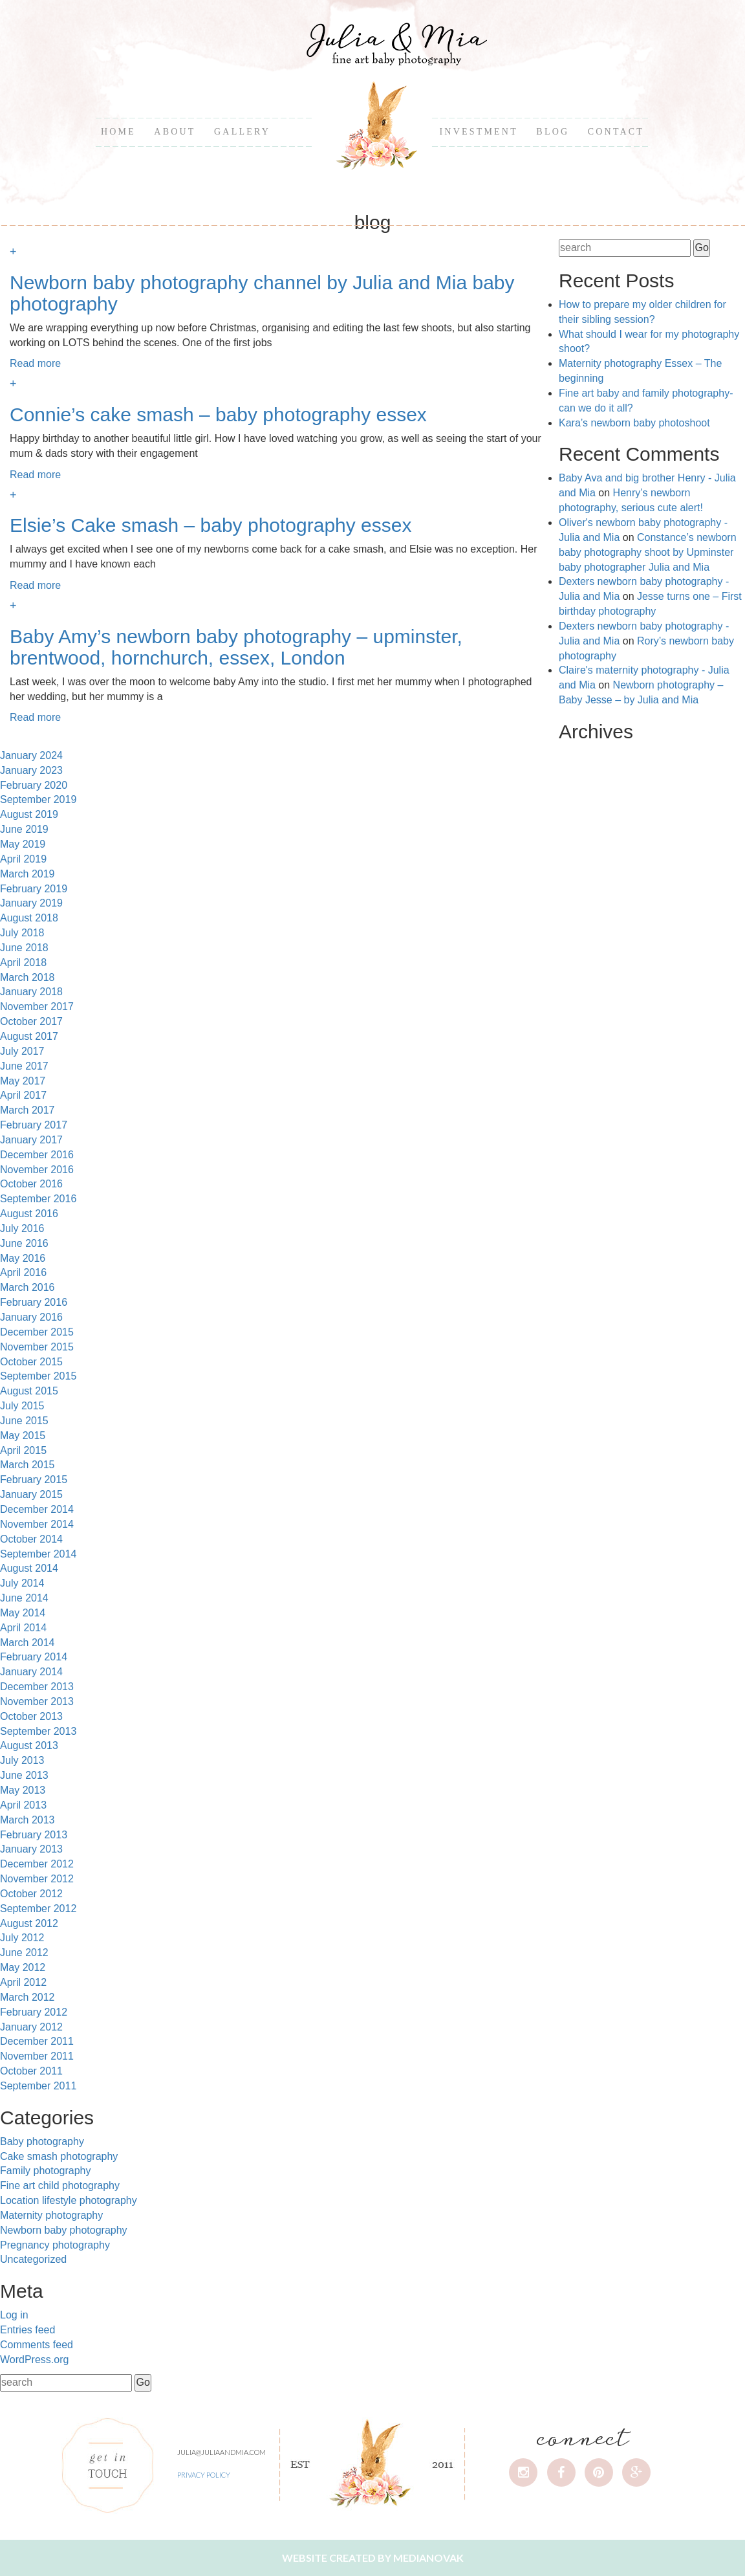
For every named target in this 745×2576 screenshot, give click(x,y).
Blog (552, 132)
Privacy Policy (203, 2475)
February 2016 (33, 1302)
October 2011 (31, 2070)
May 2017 (22, 1080)
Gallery (242, 132)
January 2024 (31, 755)
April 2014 (23, 1627)
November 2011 (37, 2056)
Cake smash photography (59, 2156)
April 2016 (23, 1272)
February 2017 (33, 1124)
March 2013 (27, 1819)
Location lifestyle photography (68, 2200)
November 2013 (37, 1701)
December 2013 (37, 1686)
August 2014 (29, 1568)
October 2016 (31, 1183)
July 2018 (22, 932)
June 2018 (24, 947)
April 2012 (23, 1982)
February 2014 (33, 1656)
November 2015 (37, 1346)
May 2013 (22, 1790)
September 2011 (38, 2085)
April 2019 (23, 858)
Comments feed (36, 2344)
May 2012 (22, 1967)
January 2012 (31, 2026)
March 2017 (27, 1110)
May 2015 (22, 1435)
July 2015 (22, 1405)
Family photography (45, 2170)
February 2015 (33, 1479)
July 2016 (22, 1228)
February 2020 (33, 785)
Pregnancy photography (55, 2245)
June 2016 (24, 1243)
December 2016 (37, 1154)
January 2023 (31, 770)
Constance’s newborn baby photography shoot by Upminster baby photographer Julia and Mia (648, 552)
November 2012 (37, 1878)
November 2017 (37, 1006)
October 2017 (31, 1021)
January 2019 (31, 902)
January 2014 (31, 1671)
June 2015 (24, 1420)
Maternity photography (51, 2215)
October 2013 (31, 1716)
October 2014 (31, 1539)
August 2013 (29, 1745)
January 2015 (31, 1494)
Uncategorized (33, 2259)
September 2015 (38, 1376)
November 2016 (37, 1169)
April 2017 (23, 1095)
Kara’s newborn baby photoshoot (634, 422)
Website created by (373, 2557)
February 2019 (33, 888)
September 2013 (38, 1731)
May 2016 (22, 1258)
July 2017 (22, 1051)
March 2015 (27, 1464)
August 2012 (29, 1923)
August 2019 (29, 814)
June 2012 (24, 1952)
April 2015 (23, 1450)
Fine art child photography (60, 2185)
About (174, 132)
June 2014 (24, 1597)
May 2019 (22, 844)
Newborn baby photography (63, 2230)
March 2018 (27, 977)
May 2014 (22, 1612)
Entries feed (27, 2329)
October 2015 (31, 1361)
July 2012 (22, 1937)
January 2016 (31, 1317)
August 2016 (29, 1213)
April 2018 (23, 962)
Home (118, 132)
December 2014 (37, 1509)
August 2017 (29, 1036)
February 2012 (33, 2012)
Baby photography (42, 2141)
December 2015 (37, 1332)
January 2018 (31, 991)
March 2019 (27, 873)
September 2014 (38, 1553)
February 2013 (33, 1834)
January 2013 (31, 1849)
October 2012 (31, 1893)
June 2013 (24, 1775)
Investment (478, 132)
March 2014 (27, 1642)
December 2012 (37, 1863)
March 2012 (27, 1997)
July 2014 (22, 1583)
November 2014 (37, 1524)
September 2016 (38, 1198)
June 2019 (24, 829)
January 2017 (31, 1139)
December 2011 (37, 2041)
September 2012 (38, 1908)
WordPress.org (34, 2359)
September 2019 (38, 799)
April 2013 (23, 1805)
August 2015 (29, 1390)
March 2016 (27, 1287)
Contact (616, 132)
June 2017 (24, 1066)
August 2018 (29, 917)
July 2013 (22, 1760)
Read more (35, 363)
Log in (14, 2314)
